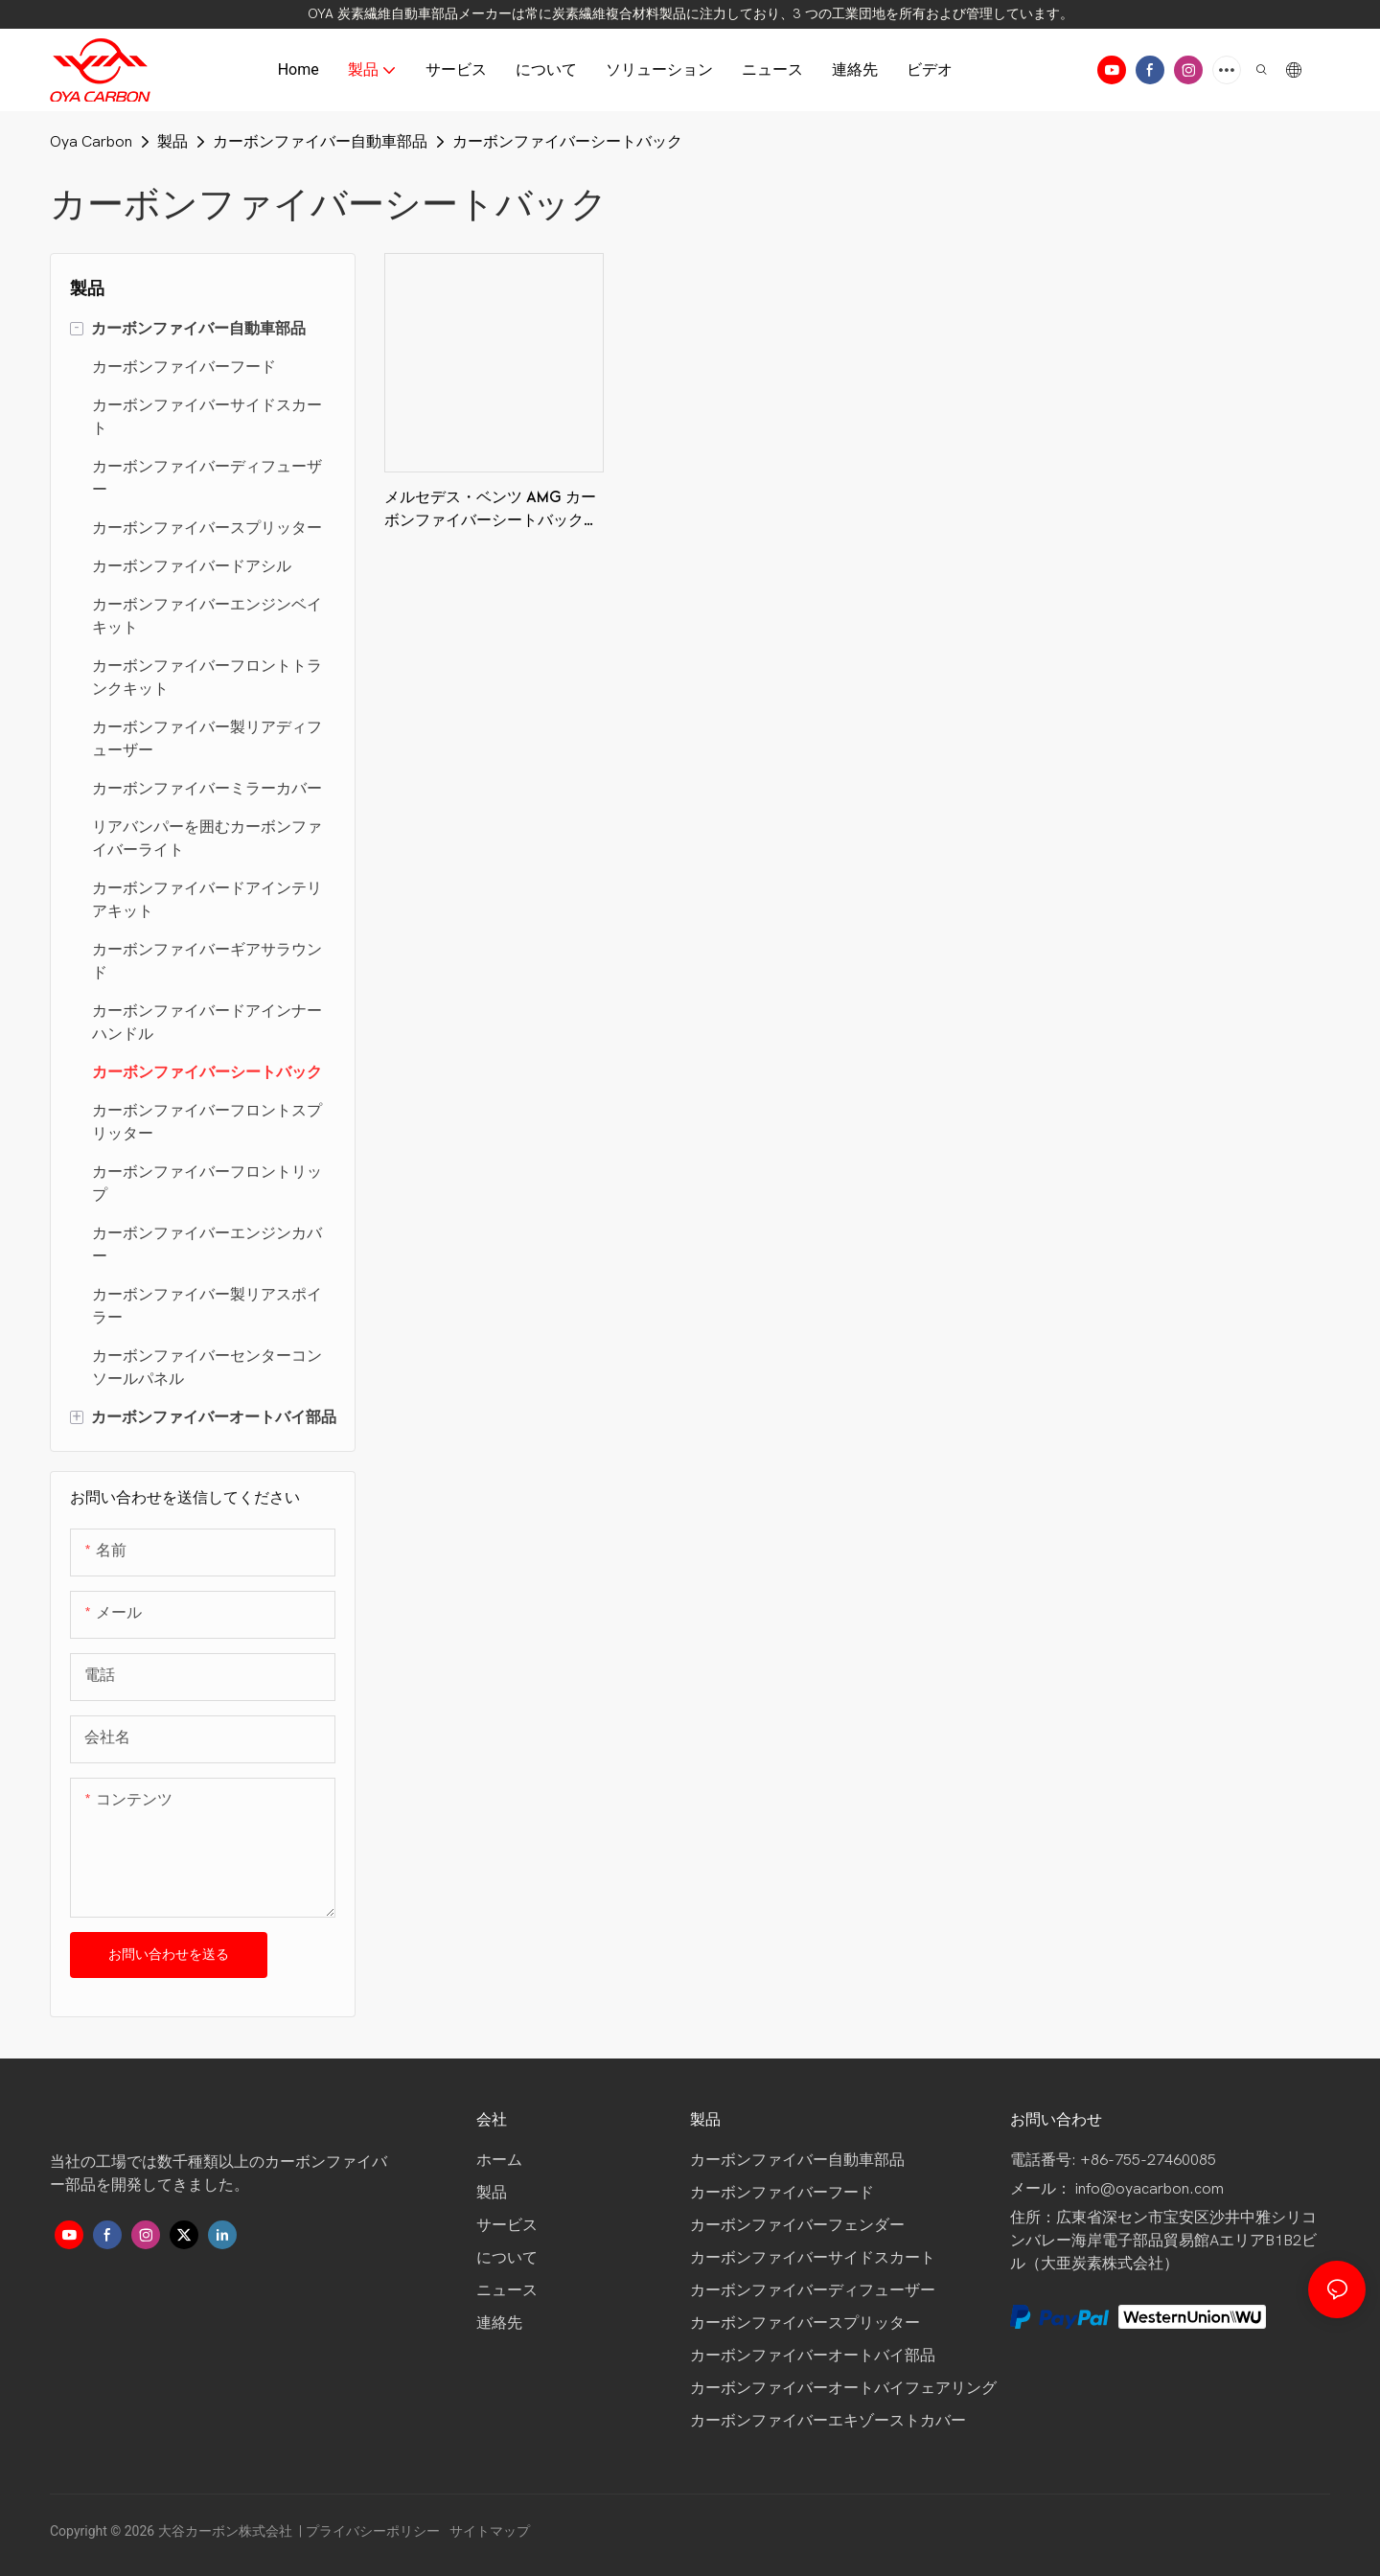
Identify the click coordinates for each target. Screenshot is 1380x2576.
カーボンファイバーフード (782, 2192)
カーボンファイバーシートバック (567, 141)
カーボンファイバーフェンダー (797, 2225)
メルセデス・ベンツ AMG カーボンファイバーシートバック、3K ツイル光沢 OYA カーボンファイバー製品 (491, 512)
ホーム (501, 2160)
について (507, 2257)
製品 (172, 141)
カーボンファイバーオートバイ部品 (812, 2355)
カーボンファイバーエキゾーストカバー (828, 2420)
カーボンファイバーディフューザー (812, 2290)
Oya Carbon (91, 141)
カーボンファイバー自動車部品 (320, 141)
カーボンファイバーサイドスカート (812, 2257)
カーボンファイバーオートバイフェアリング (843, 2388)
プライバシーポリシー (374, 2531)
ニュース (507, 2290)
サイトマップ (488, 2531)
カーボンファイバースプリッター (805, 2323)
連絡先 (499, 2323)
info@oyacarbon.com (1149, 2188)
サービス (507, 2225)
